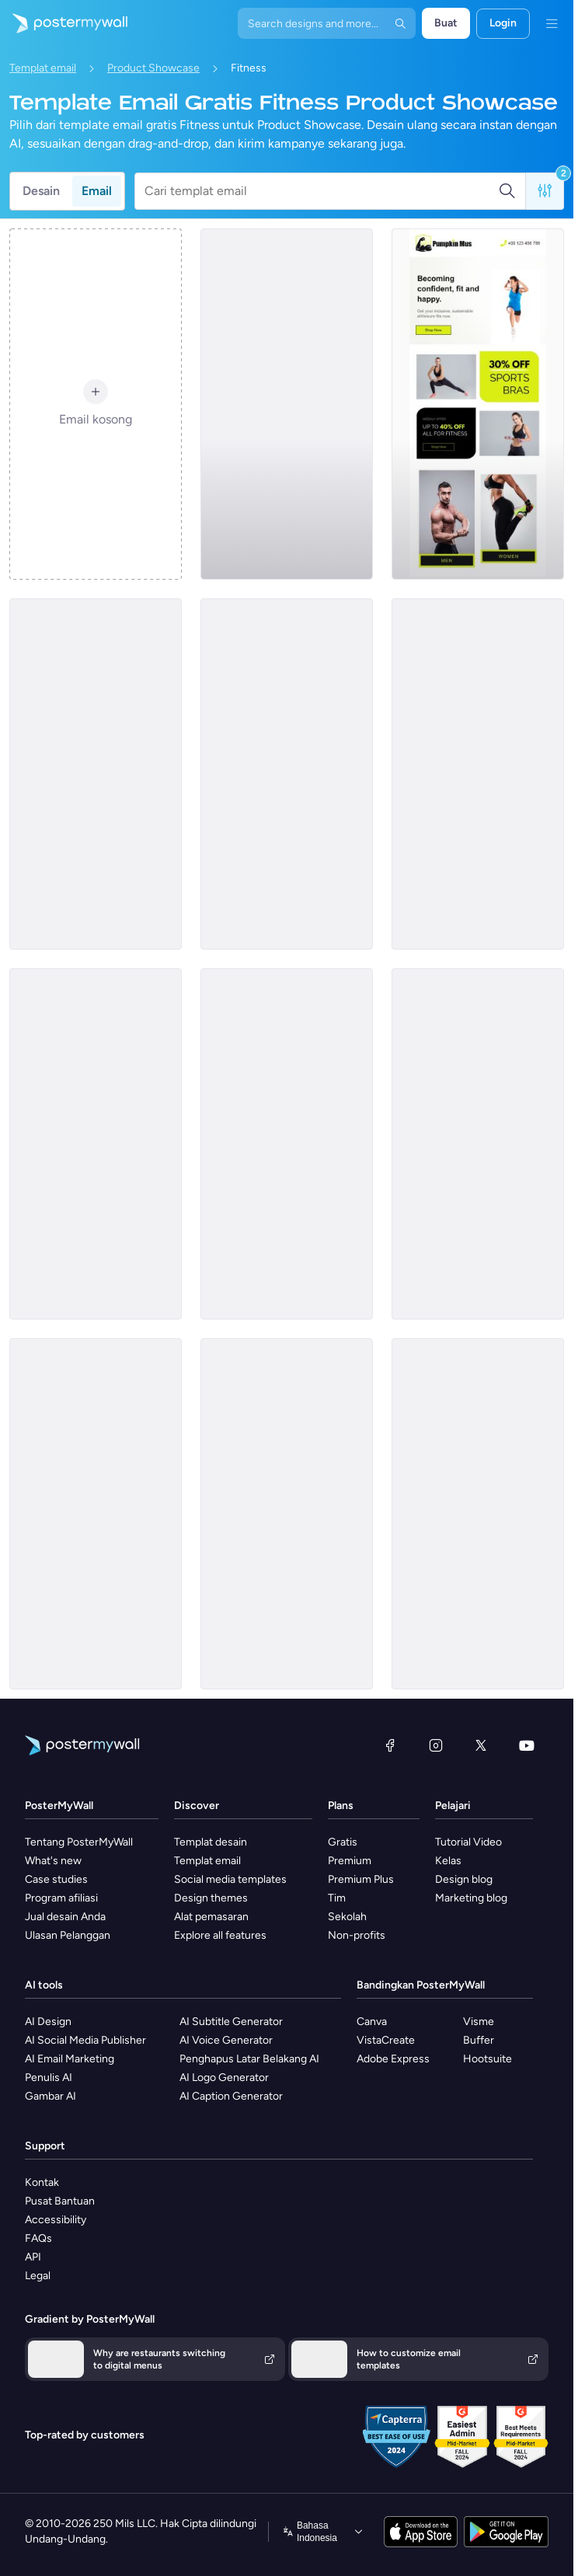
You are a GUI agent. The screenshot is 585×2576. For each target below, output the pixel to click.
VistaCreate (386, 2040)
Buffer (478, 2040)
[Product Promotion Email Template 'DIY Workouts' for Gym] (95, 1513)
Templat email (42, 68)
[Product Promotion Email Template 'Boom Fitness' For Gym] (95, 774)
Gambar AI (50, 2096)
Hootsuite (487, 2058)
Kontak (42, 2182)
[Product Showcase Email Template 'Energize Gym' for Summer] (478, 1513)
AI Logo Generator (224, 2077)
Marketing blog (471, 1898)
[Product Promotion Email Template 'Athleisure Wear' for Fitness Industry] (478, 404)
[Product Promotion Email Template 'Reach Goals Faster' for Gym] (286, 1143)
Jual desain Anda (65, 1916)
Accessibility (55, 2219)
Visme (478, 2021)
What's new (53, 1860)
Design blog (464, 1879)
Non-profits (356, 1935)
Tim (337, 1898)
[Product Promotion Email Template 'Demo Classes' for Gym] (478, 1143)
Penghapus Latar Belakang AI (249, 2058)
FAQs (38, 2238)
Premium (349, 1860)
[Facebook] (390, 1745)
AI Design (48, 2021)
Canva (372, 2021)
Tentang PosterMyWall (79, 1842)
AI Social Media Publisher (85, 2040)
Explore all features (220, 1935)
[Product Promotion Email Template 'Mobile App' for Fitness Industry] (286, 1513)
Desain (41, 190)
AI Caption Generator (231, 2096)
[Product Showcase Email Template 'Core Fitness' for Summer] (286, 774)
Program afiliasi (61, 1898)
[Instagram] (435, 1745)
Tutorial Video (468, 1842)
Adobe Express (393, 2058)
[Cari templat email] (321, 191)
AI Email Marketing (69, 2058)
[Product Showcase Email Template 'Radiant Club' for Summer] (286, 404)
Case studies (56, 1879)
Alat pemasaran (211, 1916)
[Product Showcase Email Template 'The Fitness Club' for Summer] (95, 1143)
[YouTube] (526, 1745)
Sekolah (347, 1916)
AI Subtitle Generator (231, 2021)
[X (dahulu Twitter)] (480, 1745)
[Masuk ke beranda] (63, 23)
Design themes (211, 1898)
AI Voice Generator (226, 2040)
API (33, 2257)
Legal (37, 2275)
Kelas (448, 1860)
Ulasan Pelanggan (67, 1935)
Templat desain (210, 1842)
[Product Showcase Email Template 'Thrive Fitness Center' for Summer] (478, 774)
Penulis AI (48, 2077)
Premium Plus (361, 1879)
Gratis (342, 1842)
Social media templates (230, 1879)
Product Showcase (153, 68)
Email (97, 190)
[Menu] (551, 23)
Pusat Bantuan (60, 2201)
